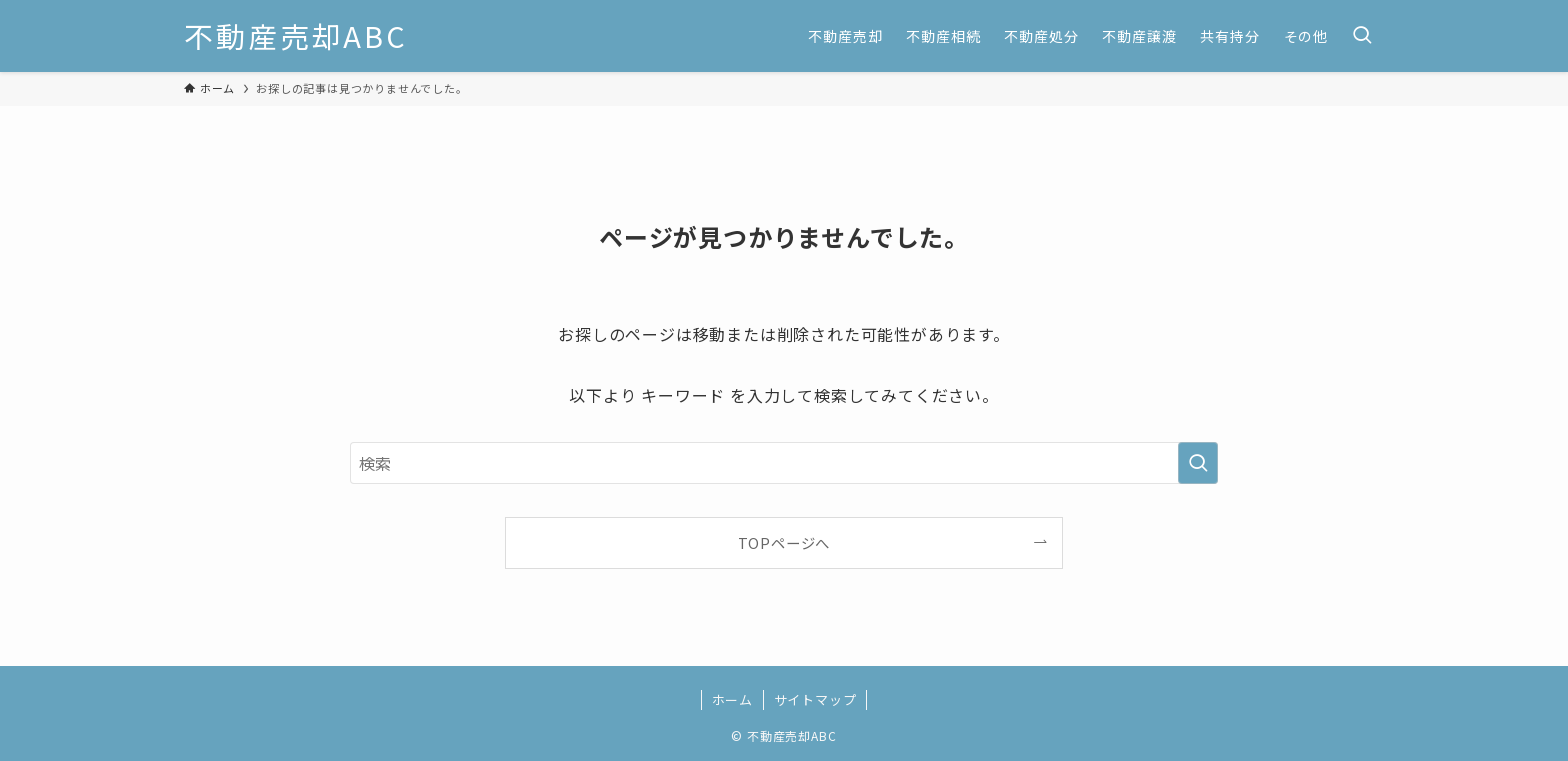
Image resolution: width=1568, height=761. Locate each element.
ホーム (732, 699)
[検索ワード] (784, 463)
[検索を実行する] (1198, 463)
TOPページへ (784, 542)
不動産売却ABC (296, 36)
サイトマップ (815, 699)
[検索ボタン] (1362, 36)
